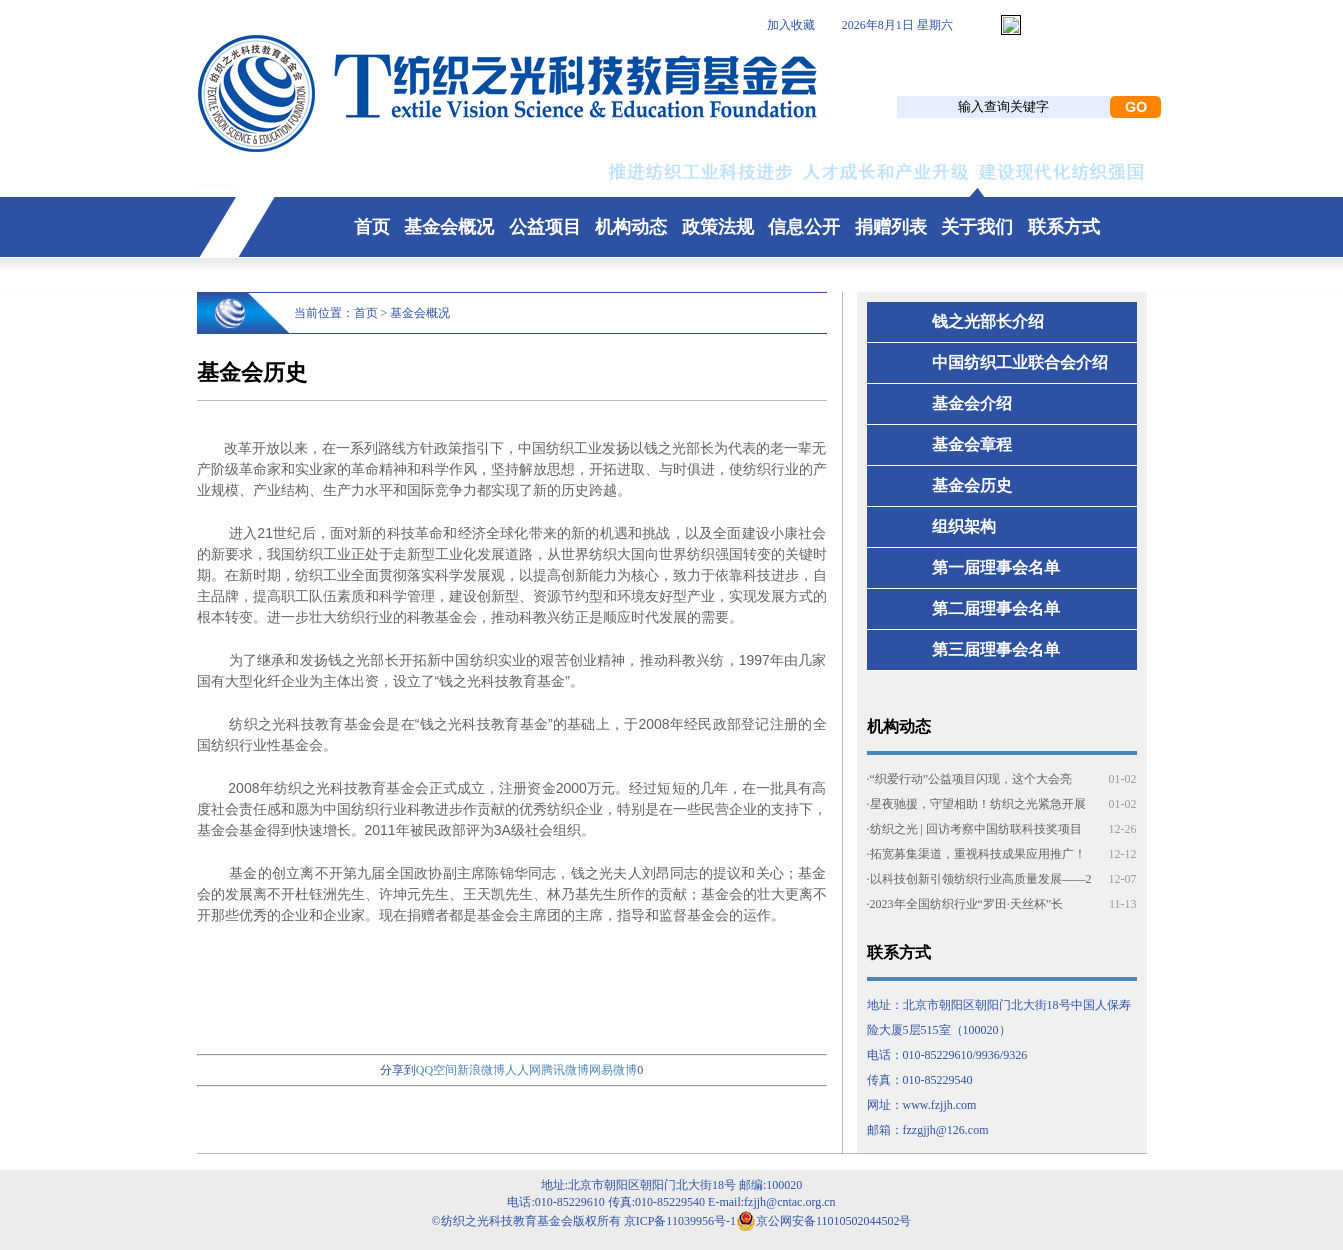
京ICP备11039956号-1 (680, 1221)
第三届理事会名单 (996, 649)
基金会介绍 (972, 403)
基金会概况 (449, 227)
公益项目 (545, 227)
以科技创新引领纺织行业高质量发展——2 (981, 879)
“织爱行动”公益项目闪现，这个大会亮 (971, 779)
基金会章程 (972, 444)
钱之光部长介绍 (988, 321)
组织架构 (964, 526)
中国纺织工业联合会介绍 (1020, 362)
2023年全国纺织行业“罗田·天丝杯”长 (967, 904)
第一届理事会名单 (996, 567)
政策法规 (718, 227)
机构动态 (631, 227)
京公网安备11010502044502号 (824, 1221)
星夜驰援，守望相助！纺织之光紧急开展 (978, 804)
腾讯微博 (565, 1070)
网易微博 (613, 1070)
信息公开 (804, 227)
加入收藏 (791, 25)
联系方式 (1064, 227)
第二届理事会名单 (996, 608)
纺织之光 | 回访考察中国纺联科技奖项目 (976, 829)
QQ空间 (436, 1070)
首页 (372, 227)
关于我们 (977, 227)
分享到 (398, 1070)
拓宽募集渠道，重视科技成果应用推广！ (978, 854)
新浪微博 (481, 1070)
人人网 (523, 1070)
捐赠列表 (891, 227)
